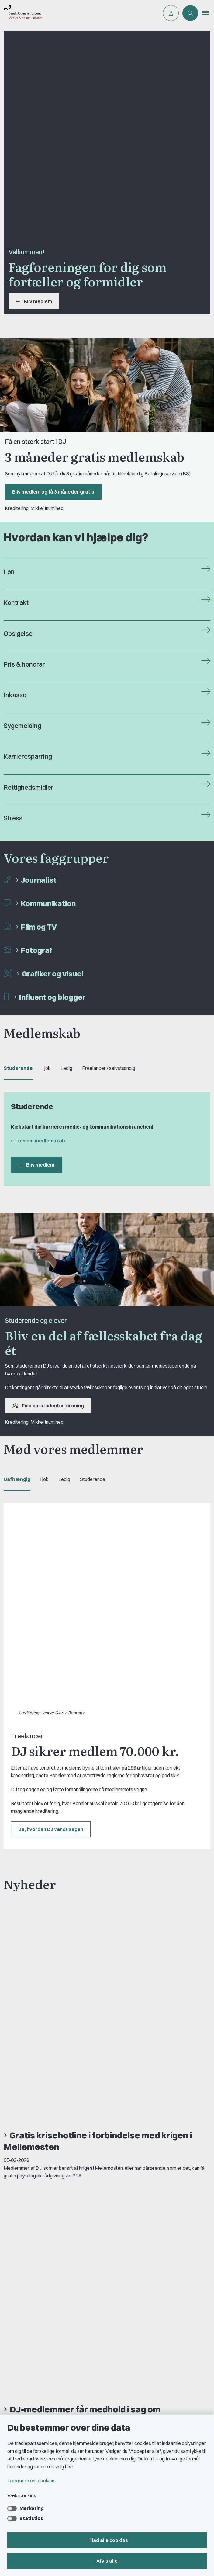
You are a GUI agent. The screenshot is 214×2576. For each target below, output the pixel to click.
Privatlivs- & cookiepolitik (37, 2330)
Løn (9, 572)
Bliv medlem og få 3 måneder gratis (53, 492)
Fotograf (36, 950)
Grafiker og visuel (52, 973)
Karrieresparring (28, 756)
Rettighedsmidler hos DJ (37, 2341)
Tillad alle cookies (107, 2540)
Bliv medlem (34, 301)
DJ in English (24, 2310)
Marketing (31, 2508)
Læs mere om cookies (30, 2480)
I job (46, 1068)
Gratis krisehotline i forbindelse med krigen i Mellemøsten (98, 1757)
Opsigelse (18, 633)
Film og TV (39, 926)
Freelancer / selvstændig (108, 1068)
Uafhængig (17, 1479)
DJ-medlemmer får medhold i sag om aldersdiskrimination (82, 1833)
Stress (13, 818)
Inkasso (15, 695)
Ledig (66, 1068)
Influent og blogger (52, 997)
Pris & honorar (24, 664)
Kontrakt (16, 602)
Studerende (18, 1068)
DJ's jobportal (25, 2371)
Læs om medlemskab (40, 1141)
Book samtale (26, 2266)
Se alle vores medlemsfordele (55, 2120)
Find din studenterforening (48, 1405)
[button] (208, 13)
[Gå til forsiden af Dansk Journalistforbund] (21, 13)
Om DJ (18, 2300)
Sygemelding (22, 726)
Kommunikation (48, 903)
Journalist (39, 880)
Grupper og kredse (31, 2404)
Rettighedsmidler (29, 787)
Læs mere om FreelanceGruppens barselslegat (75, 2098)
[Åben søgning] (190, 13)
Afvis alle (107, 2561)
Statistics (31, 2518)
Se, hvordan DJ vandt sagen (50, 1645)
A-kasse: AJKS (27, 2361)
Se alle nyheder (33, 1919)
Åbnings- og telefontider (36, 2351)
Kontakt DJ (23, 2259)
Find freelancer (27, 2320)
